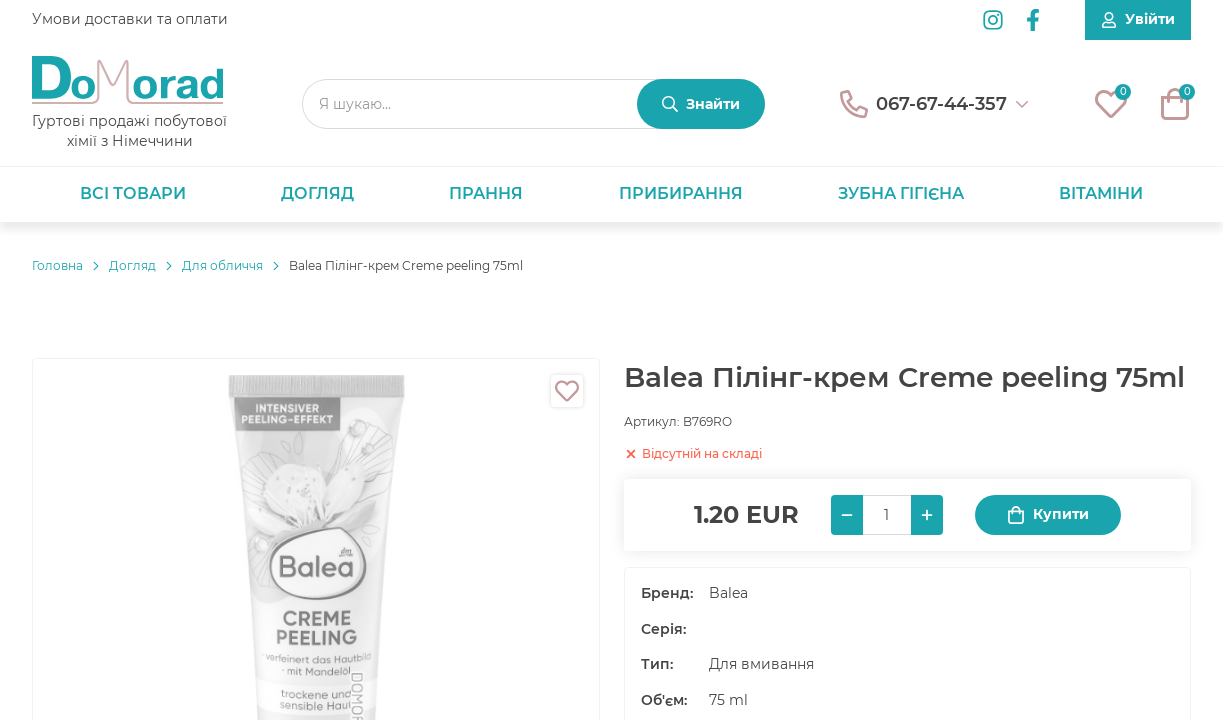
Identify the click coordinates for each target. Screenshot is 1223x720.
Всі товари (133, 193)
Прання (486, 193)
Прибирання (681, 193)
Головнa (57, 265)
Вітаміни (1101, 193)
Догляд (317, 193)
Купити (1048, 514)
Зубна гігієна (901, 193)
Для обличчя (222, 265)
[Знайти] (701, 104)
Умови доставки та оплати (130, 19)
